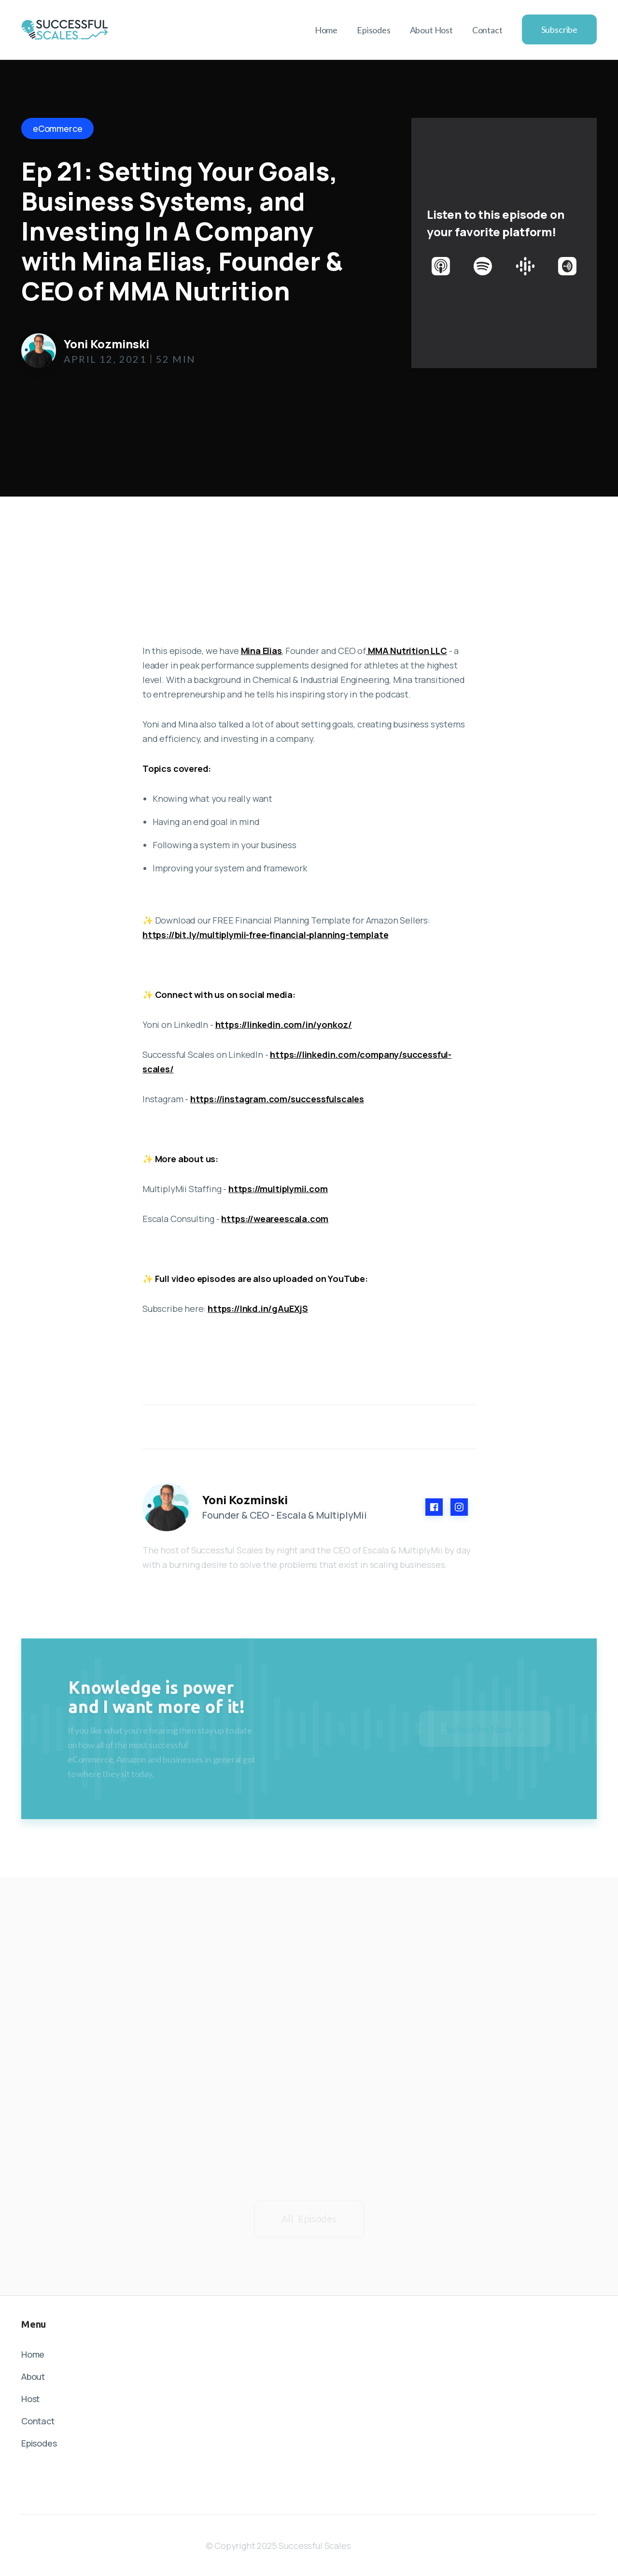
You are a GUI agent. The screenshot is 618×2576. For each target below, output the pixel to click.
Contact (487, 30)
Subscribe (559, 29)
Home (326, 30)
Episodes (374, 30)
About (33, 2376)
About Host (431, 30)
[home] (64, 29)
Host (30, 2398)
